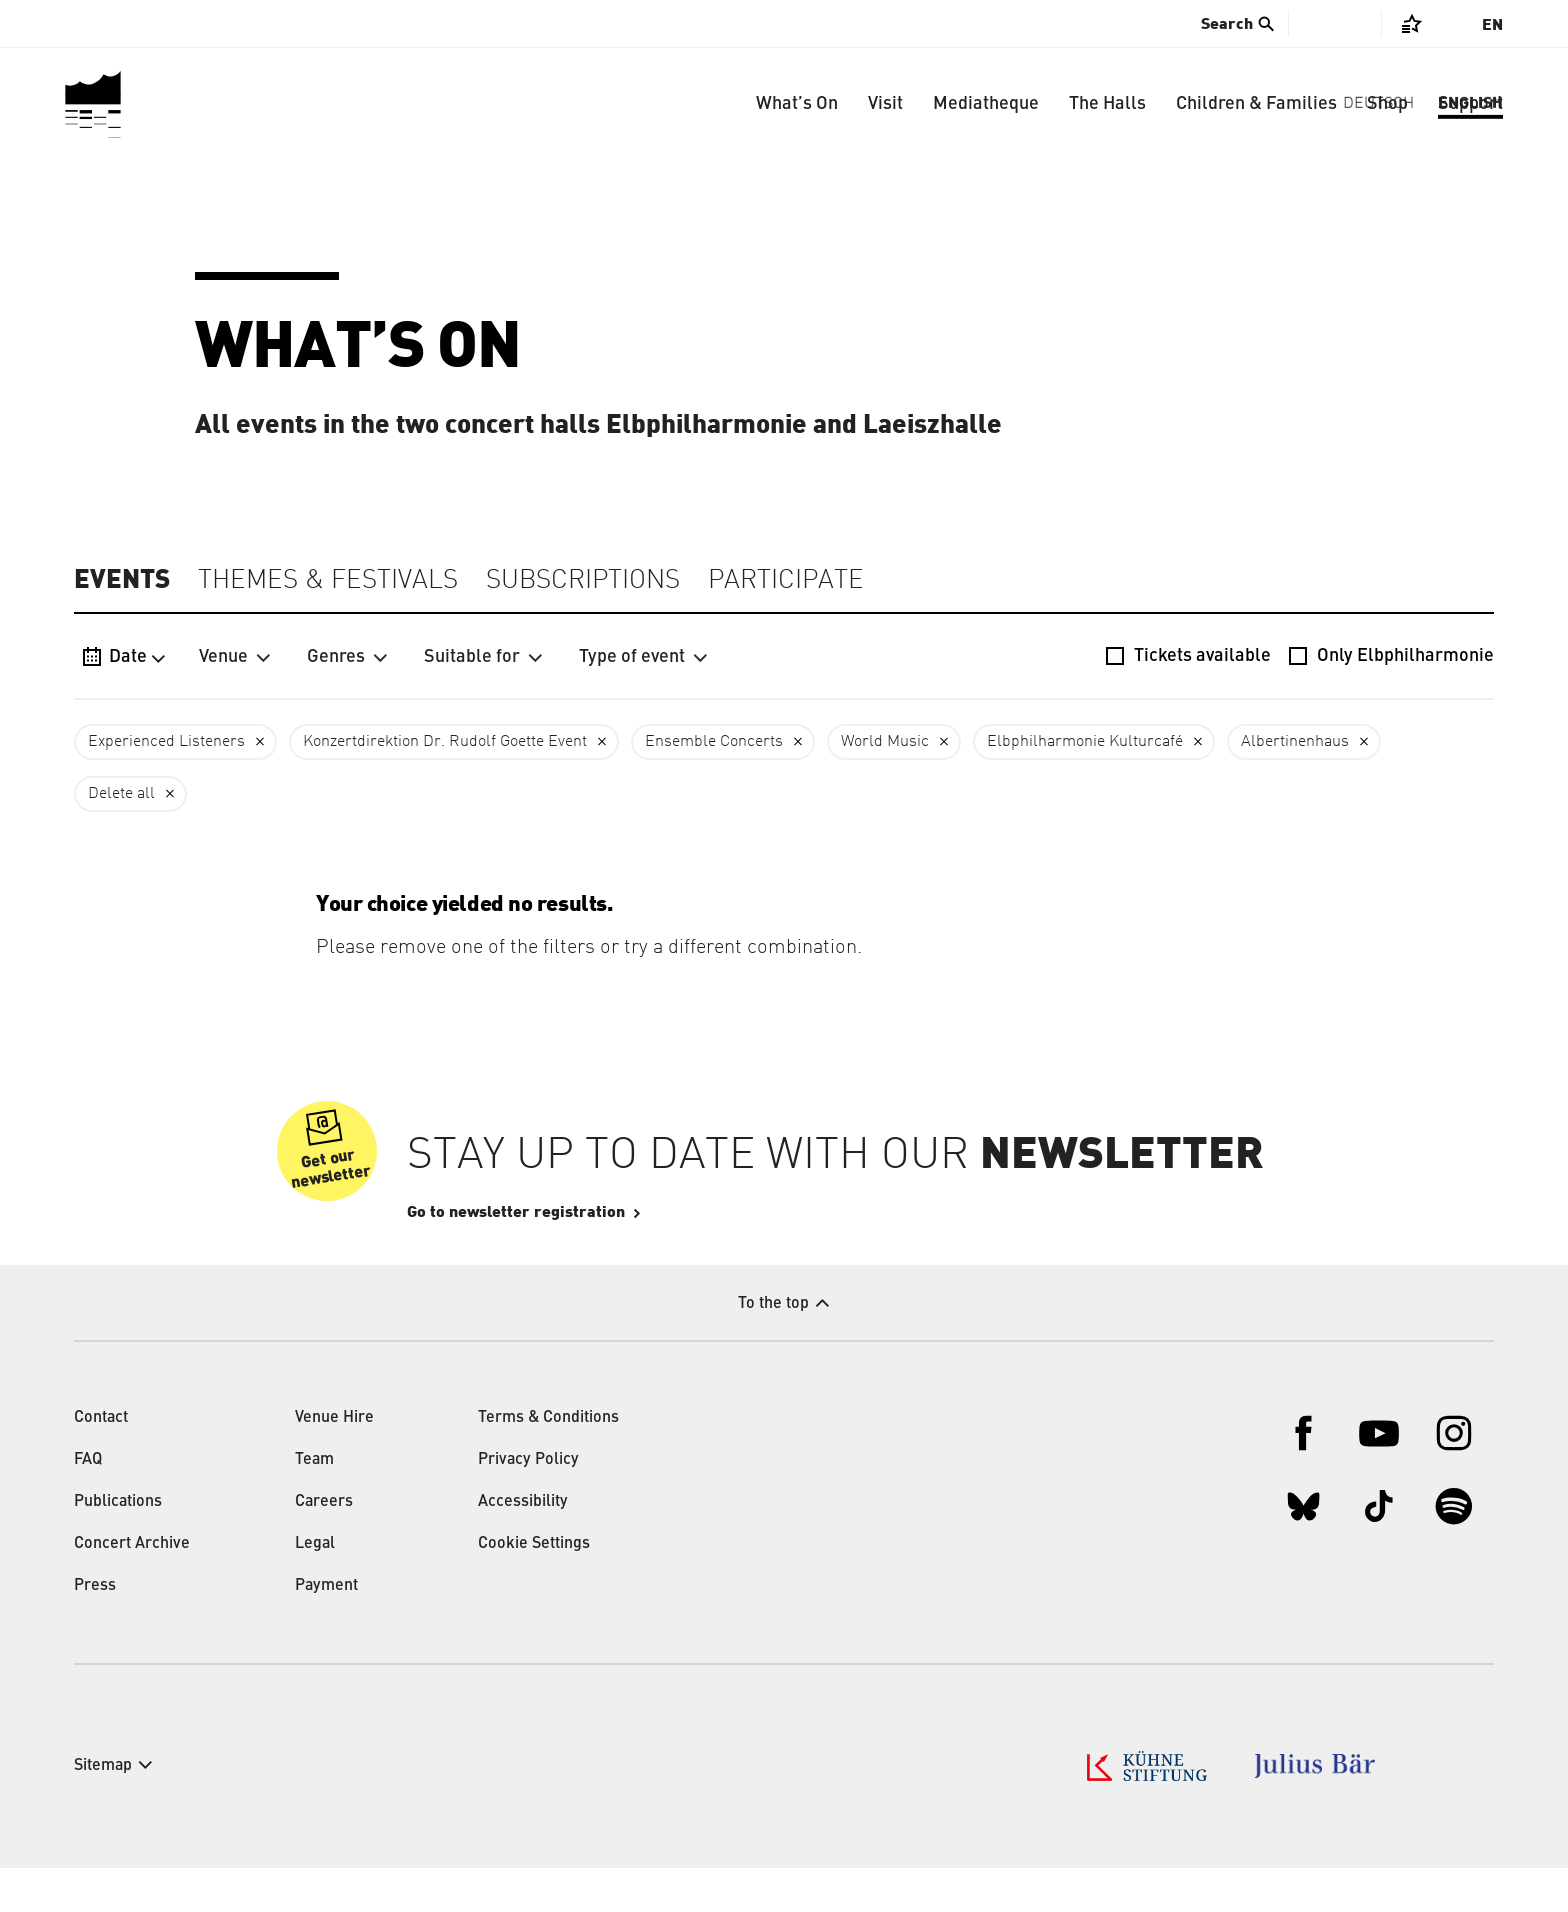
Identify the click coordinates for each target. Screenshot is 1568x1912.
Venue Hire (334, 1462)
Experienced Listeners (166, 742)
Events (122, 580)
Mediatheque (986, 104)
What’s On (797, 104)
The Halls (1107, 104)
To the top (773, 1348)
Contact (101, 1462)
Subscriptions (583, 581)
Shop (1387, 104)
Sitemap (103, 1810)
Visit (885, 104)
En (1492, 25)
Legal (315, 1588)
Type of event (643, 657)
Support (1470, 104)
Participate (786, 581)
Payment (326, 1630)
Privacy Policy (528, 1504)
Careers (324, 1546)
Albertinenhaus (1295, 742)
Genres (347, 657)
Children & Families (1256, 104)
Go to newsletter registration (576, 1256)
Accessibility (523, 1546)
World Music (885, 742)
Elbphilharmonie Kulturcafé (1085, 742)
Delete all (121, 794)
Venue (235, 657)
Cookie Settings (534, 1588)
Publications (118, 1546)
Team (314, 1504)
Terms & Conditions (548, 1462)
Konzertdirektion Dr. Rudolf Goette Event (445, 742)
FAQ (88, 1504)
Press (95, 1630)
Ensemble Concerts (714, 742)
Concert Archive (132, 1588)
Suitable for (483, 657)
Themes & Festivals (328, 581)
